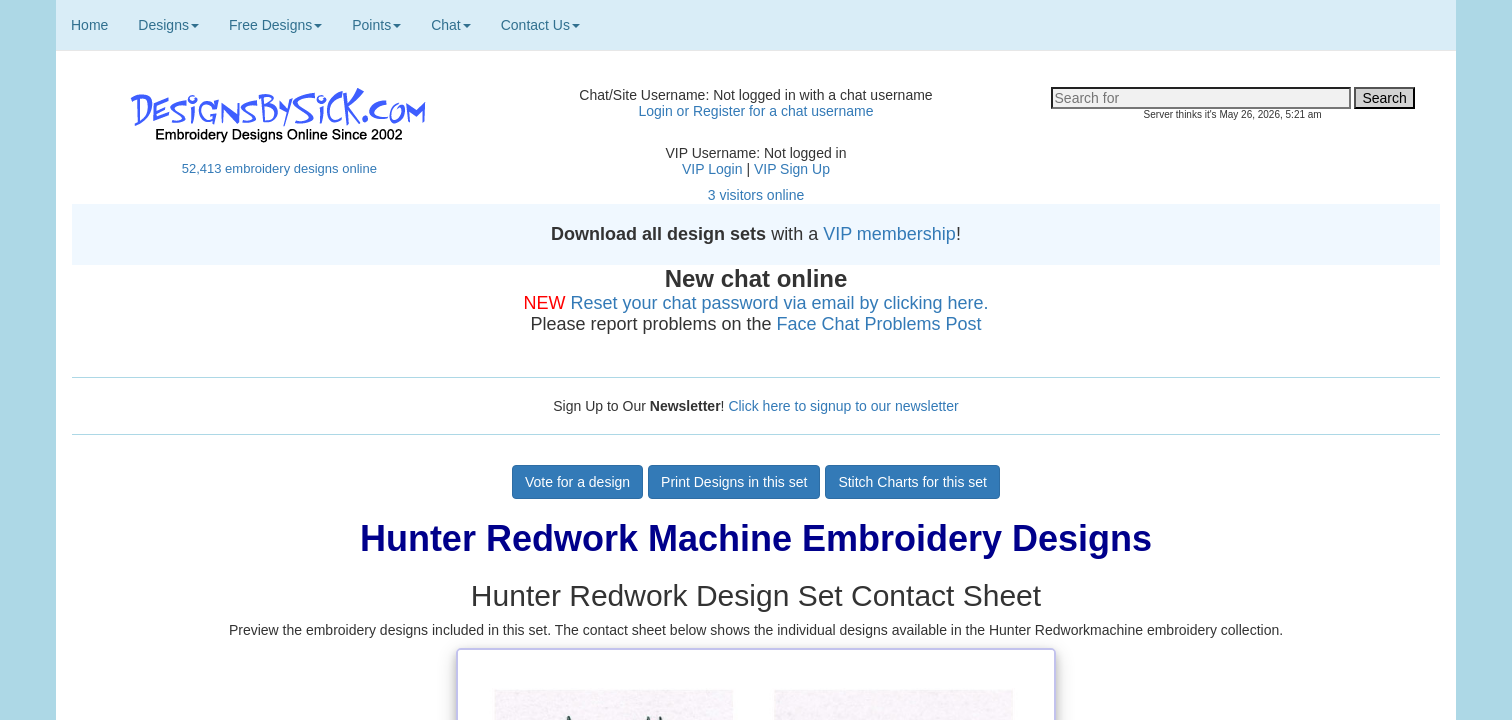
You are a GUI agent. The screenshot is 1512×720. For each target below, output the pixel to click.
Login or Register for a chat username (755, 111)
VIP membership (889, 234)
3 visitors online (756, 195)
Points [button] (376, 25)
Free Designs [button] (275, 25)
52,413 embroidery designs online (279, 168)
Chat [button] (451, 25)
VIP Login (712, 169)
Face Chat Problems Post (879, 324)
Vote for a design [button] (577, 482)
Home (89, 25)
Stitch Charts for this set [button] (912, 482)
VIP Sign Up (792, 169)
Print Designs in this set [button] (734, 482)
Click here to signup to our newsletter (843, 406)
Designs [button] (168, 25)
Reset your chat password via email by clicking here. (779, 303)
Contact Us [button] (540, 25)
